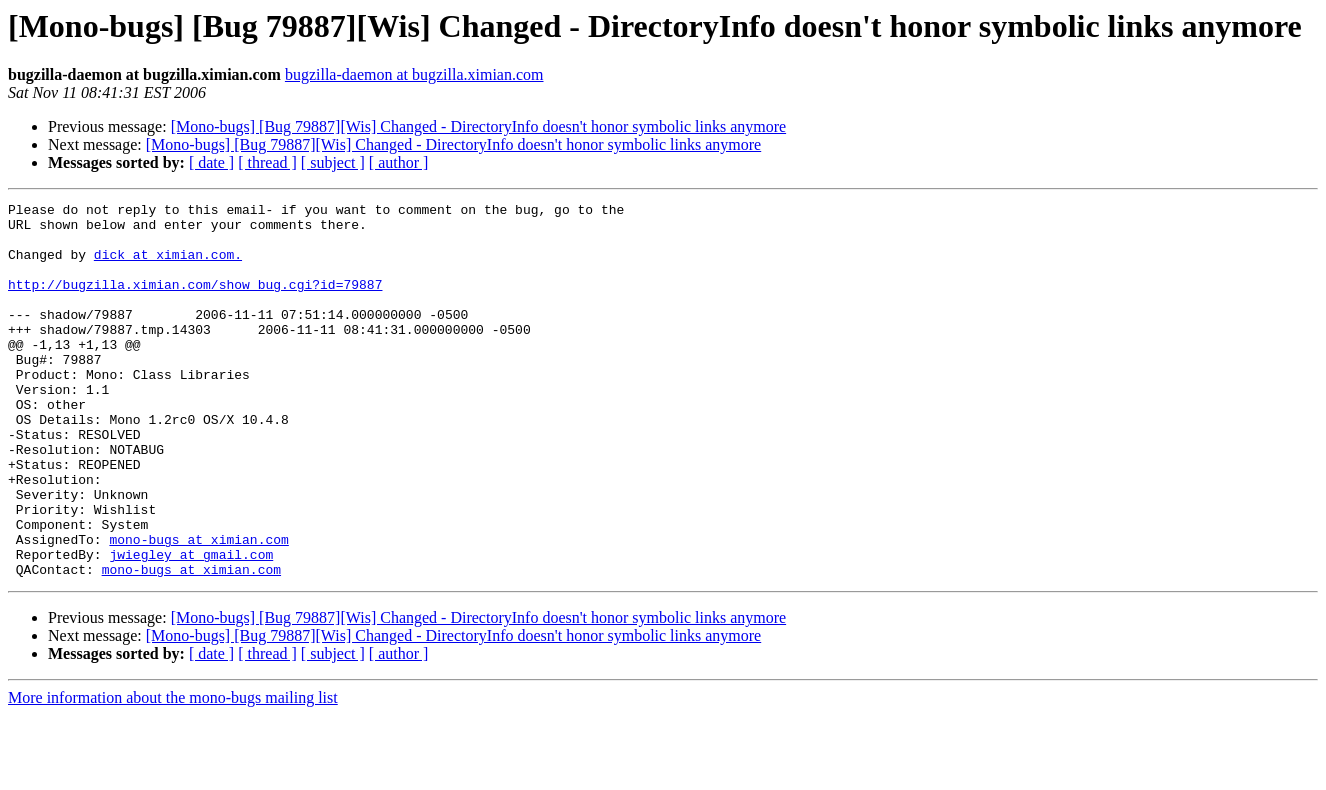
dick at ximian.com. (168, 266)
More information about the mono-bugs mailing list (173, 772)
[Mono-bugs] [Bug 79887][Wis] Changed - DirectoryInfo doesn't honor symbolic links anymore (478, 126)
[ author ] (399, 162)
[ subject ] (333, 162)
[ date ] (211, 162)
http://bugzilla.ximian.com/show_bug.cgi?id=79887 (195, 302)
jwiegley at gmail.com (191, 626)
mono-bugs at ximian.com (198, 608)
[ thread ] (267, 162)
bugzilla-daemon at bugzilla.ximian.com (414, 74)
